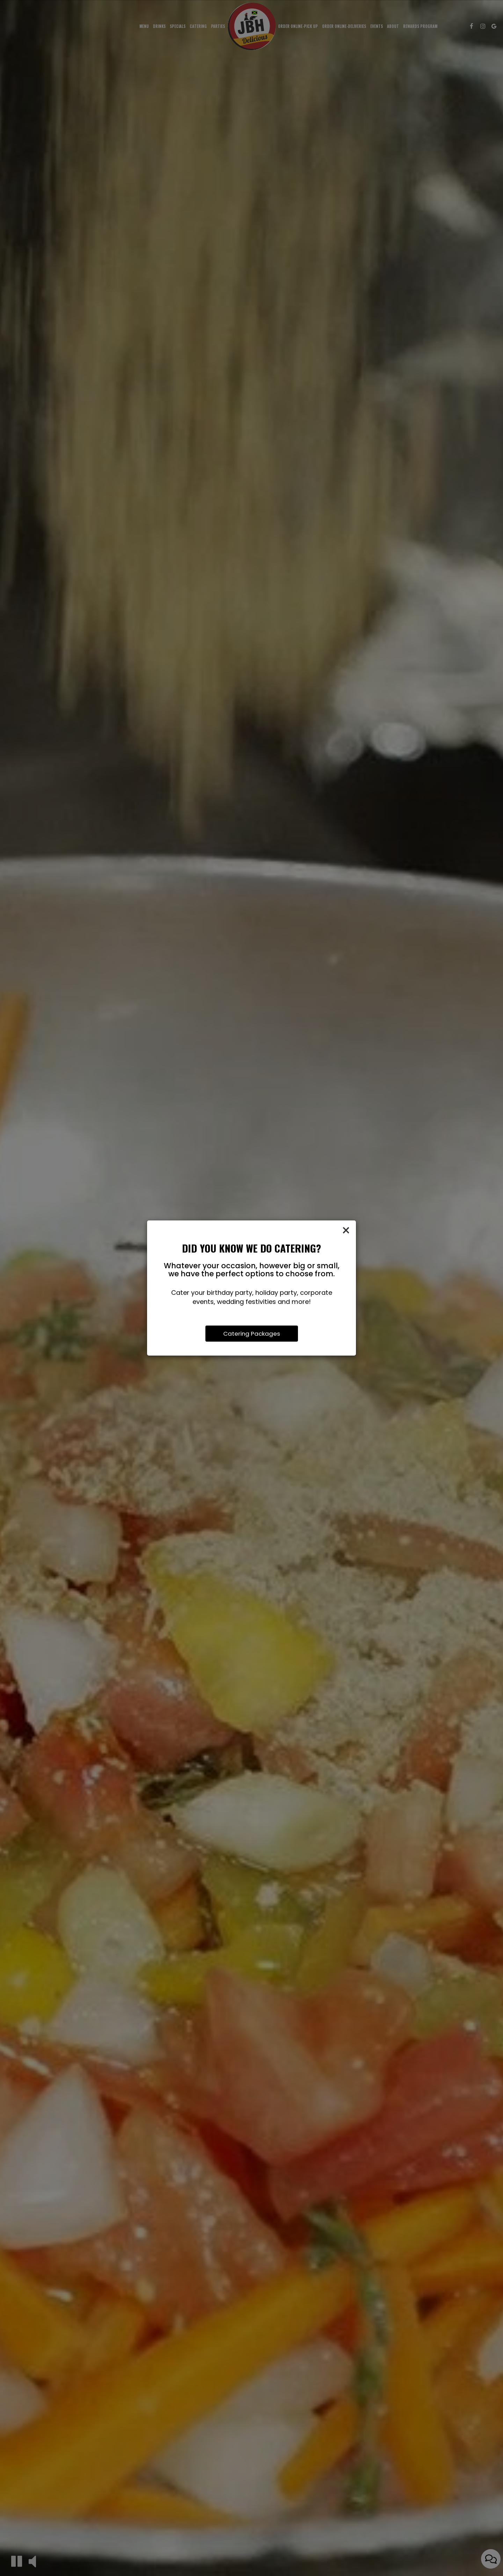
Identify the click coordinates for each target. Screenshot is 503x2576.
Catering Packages (251, 1333)
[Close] (346, 1231)
